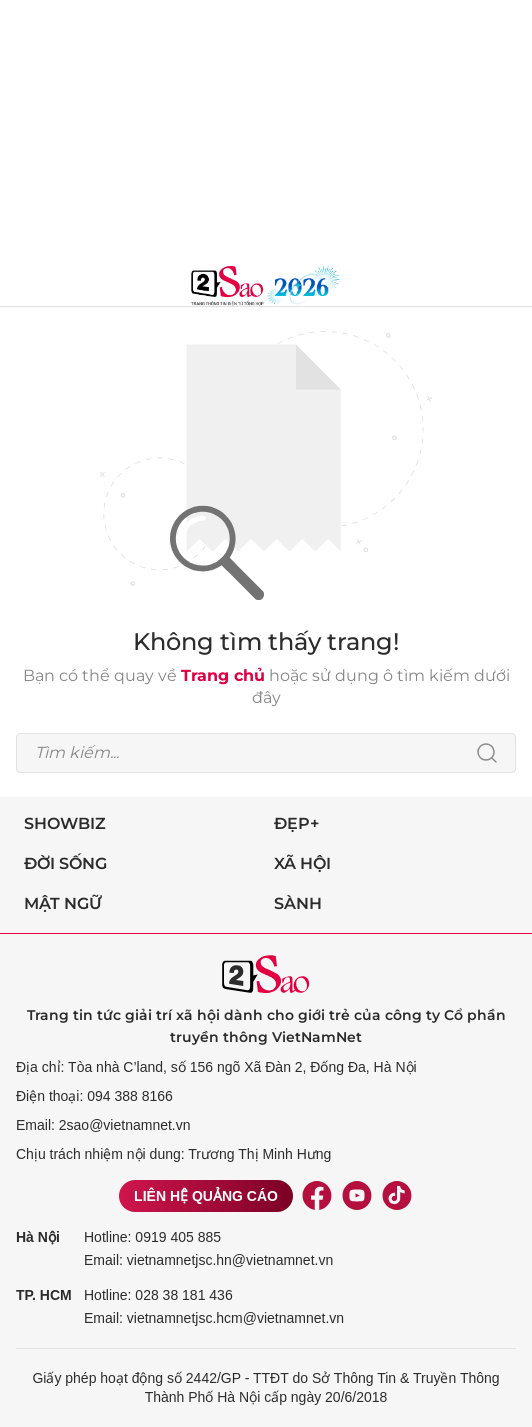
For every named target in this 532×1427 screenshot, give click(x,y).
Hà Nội (38, 1237)
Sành (298, 903)
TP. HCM (44, 1295)
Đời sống (65, 863)
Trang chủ (223, 675)
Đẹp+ (296, 823)
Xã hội (302, 863)
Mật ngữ (63, 903)
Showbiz (65, 823)
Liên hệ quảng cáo (206, 1196)
